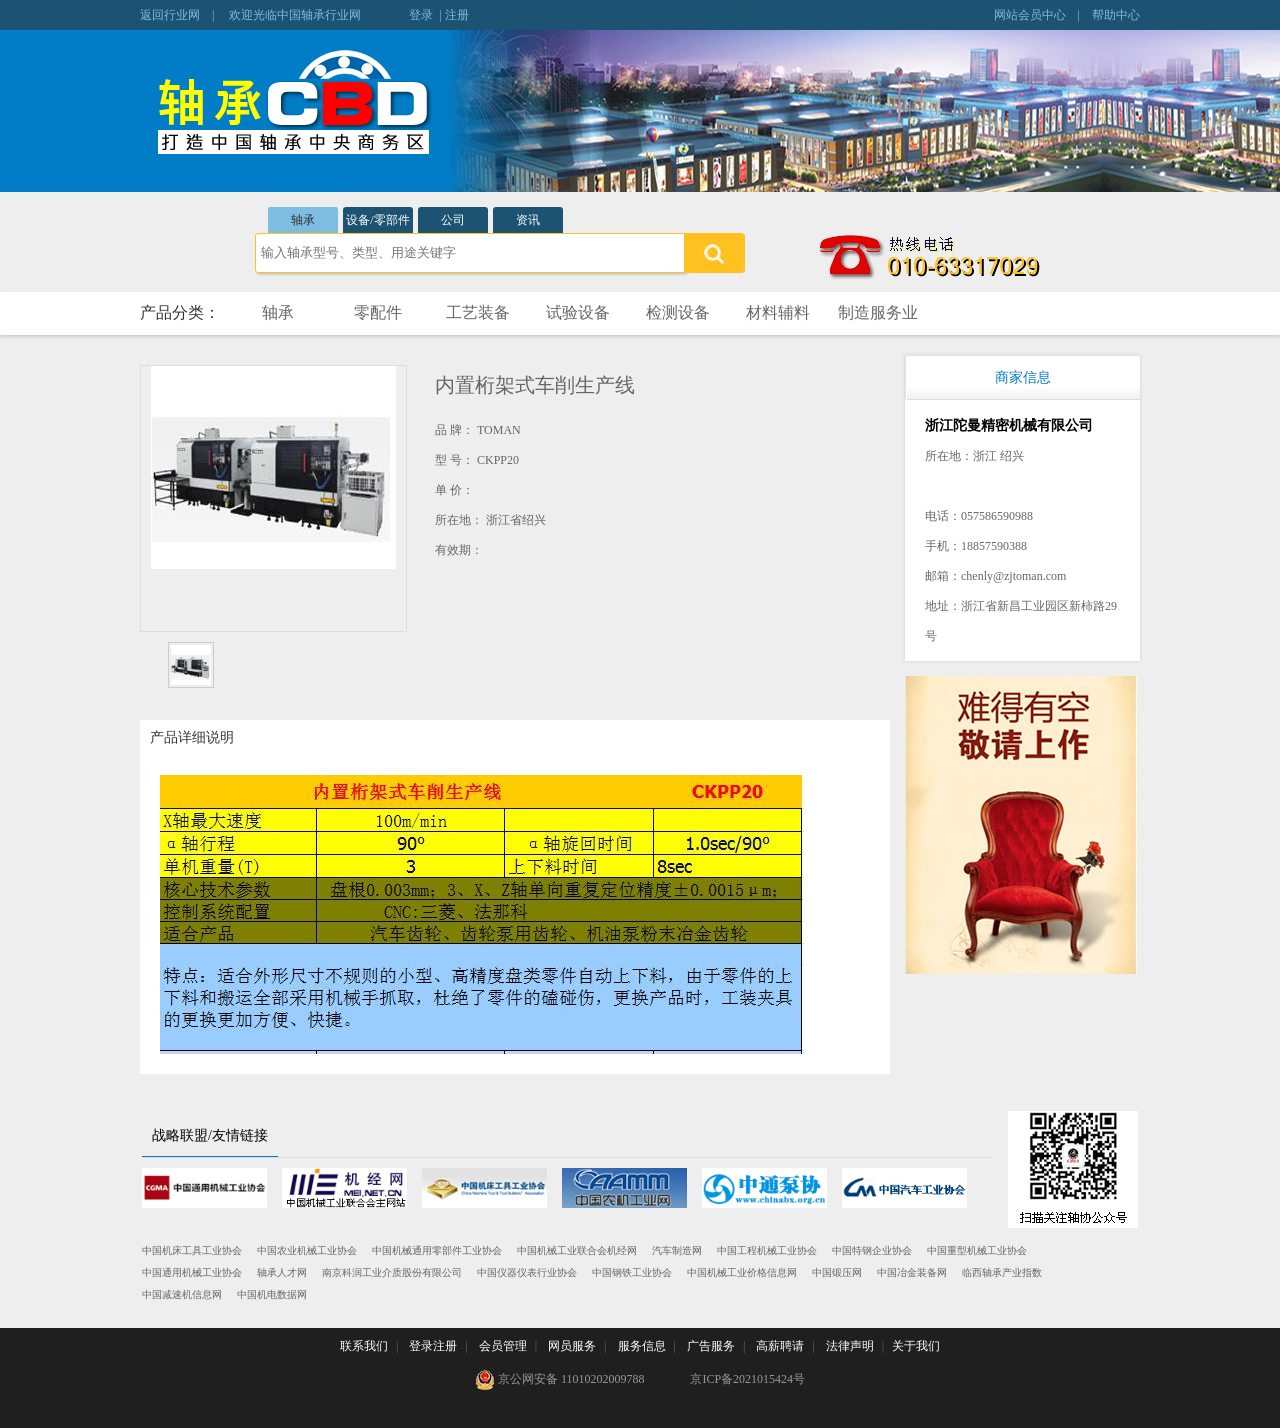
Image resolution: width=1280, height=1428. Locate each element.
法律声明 (850, 1346)
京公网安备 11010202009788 (560, 1380)
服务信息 (642, 1346)
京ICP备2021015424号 (747, 1379)
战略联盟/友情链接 (210, 1135)
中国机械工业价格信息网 (742, 1272)
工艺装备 (478, 312)
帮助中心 (1116, 15)
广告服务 (711, 1346)
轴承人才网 (282, 1272)
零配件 (378, 312)
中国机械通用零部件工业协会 (437, 1250)
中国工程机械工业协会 (767, 1250)
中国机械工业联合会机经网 (577, 1250)
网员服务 (572, 1346)
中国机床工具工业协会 (192, 1250)
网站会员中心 (1030, 15)
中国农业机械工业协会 (307, 1250)
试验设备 (578, 312)
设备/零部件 (377, 220)
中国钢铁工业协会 (632, 1272)
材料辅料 (778, 312)
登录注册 (433, 1346)
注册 (457, 15)
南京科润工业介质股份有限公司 (392, 1272)
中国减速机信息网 (182, 1294)
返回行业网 (170, 15)
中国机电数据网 (272, 1294)
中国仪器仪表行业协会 (527, 1272)
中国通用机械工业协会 (192, 1272)
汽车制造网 (677, 1250)
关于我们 (916, 1346)
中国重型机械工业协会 (977, 1250)
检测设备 (678, 312)
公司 (453, 220)
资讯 (528, 220)
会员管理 (503, 1346)
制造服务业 (878, 312)
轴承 (303, 220)
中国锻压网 (837, 1272)
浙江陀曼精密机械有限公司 (1009, 425)
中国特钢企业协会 (872, 1250)
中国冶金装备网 (912, 1272)
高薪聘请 (780, 1346)
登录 (421, 15)
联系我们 (364, 1346)
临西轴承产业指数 (1002, 1272)
